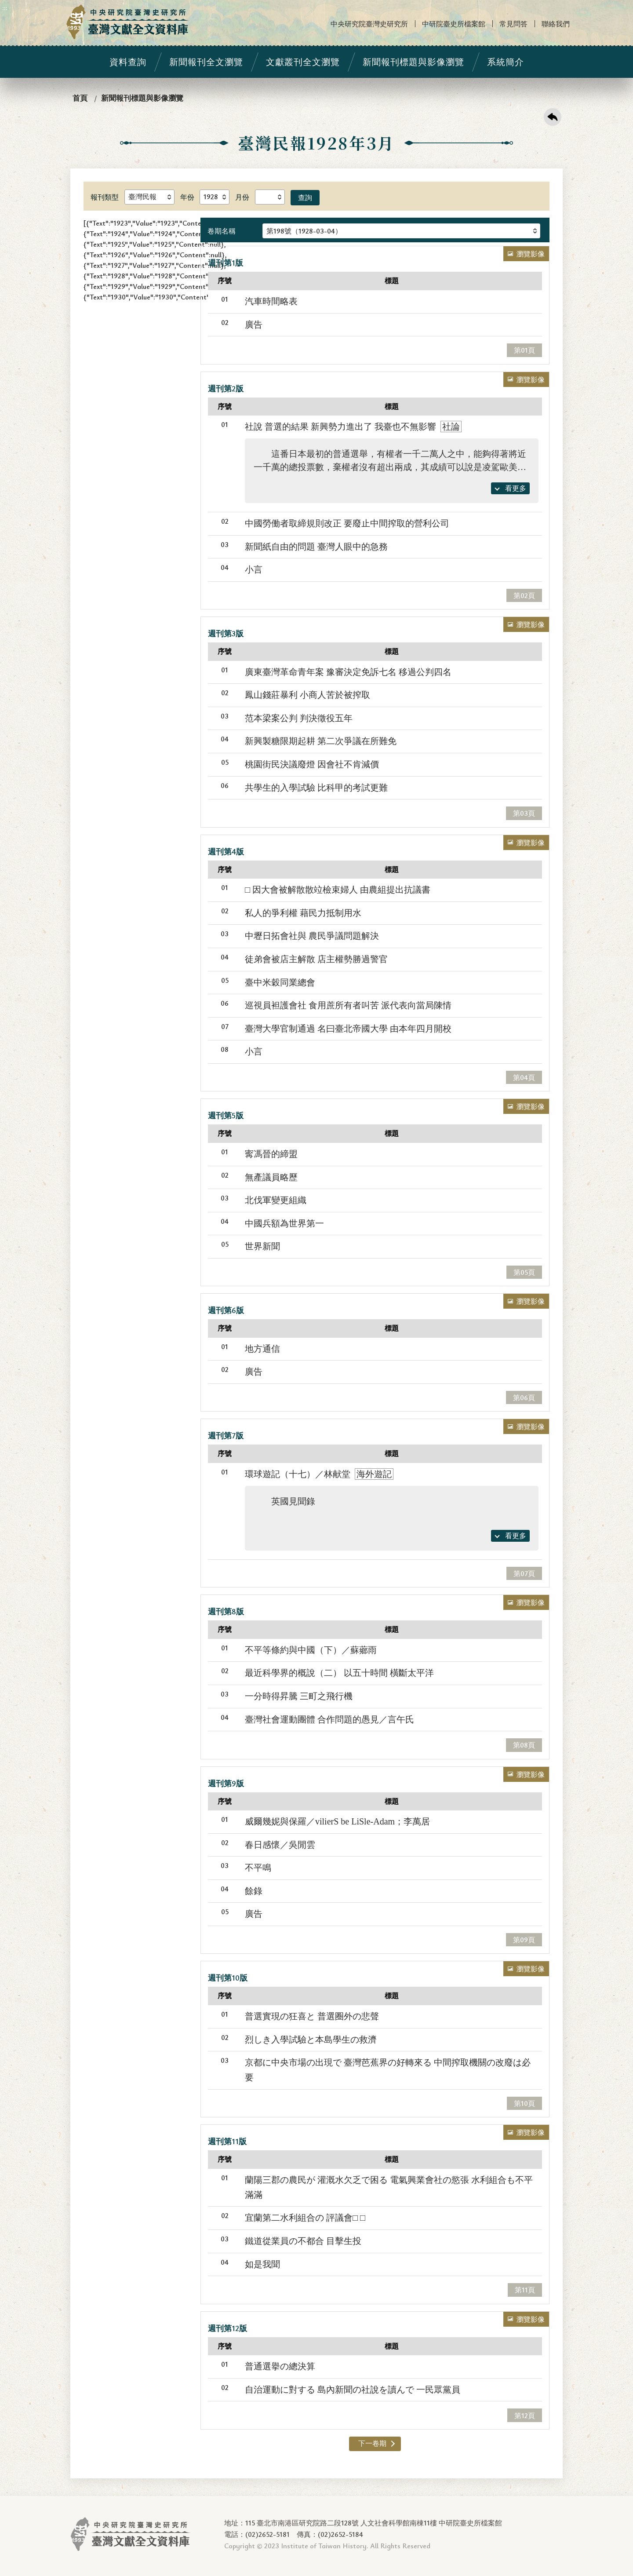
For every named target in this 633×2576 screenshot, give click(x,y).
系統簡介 (505, 62)
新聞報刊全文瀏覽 (206, 62)
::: (4, 7)
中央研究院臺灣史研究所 (369, 24)
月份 (242, 197)
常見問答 (513, 24)
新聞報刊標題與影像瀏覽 (413, 62)
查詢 (305, 197)
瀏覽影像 (531, 254)
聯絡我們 (556, 24)
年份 (187, 197)
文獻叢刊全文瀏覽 (303, 62)
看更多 (515, 488)
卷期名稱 (221, 231)
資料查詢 (127, 62)
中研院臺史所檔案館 (453, 24)
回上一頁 (552, 117)
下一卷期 (372, 2443)
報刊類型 (105, 197)
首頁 (80, 98)
